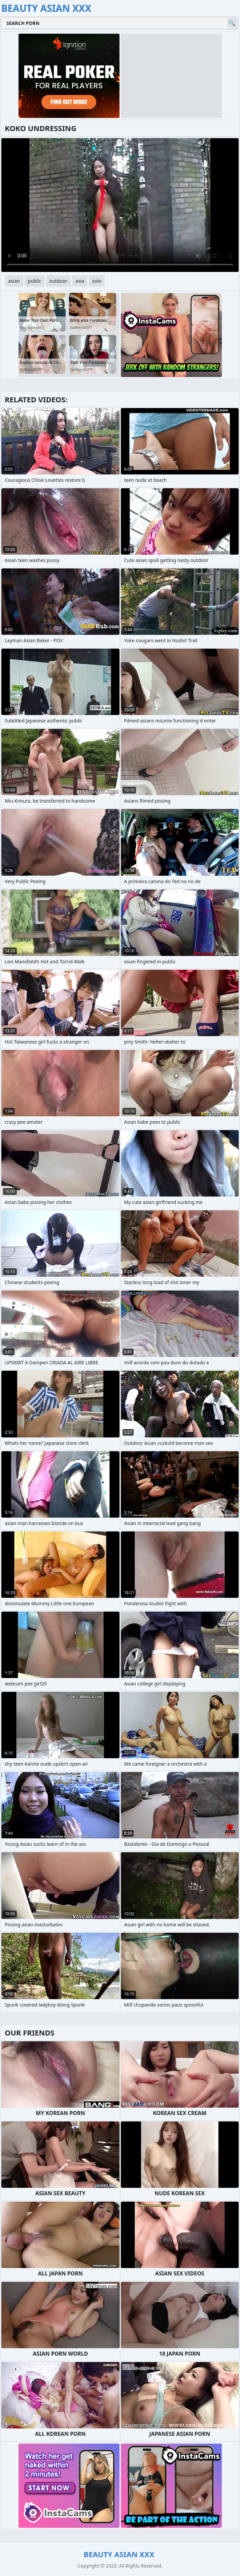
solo (96, 281)
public (34, 281)
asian (14, 281)
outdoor (58, 281)
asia (79, 281)
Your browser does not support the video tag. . (120, 205)
